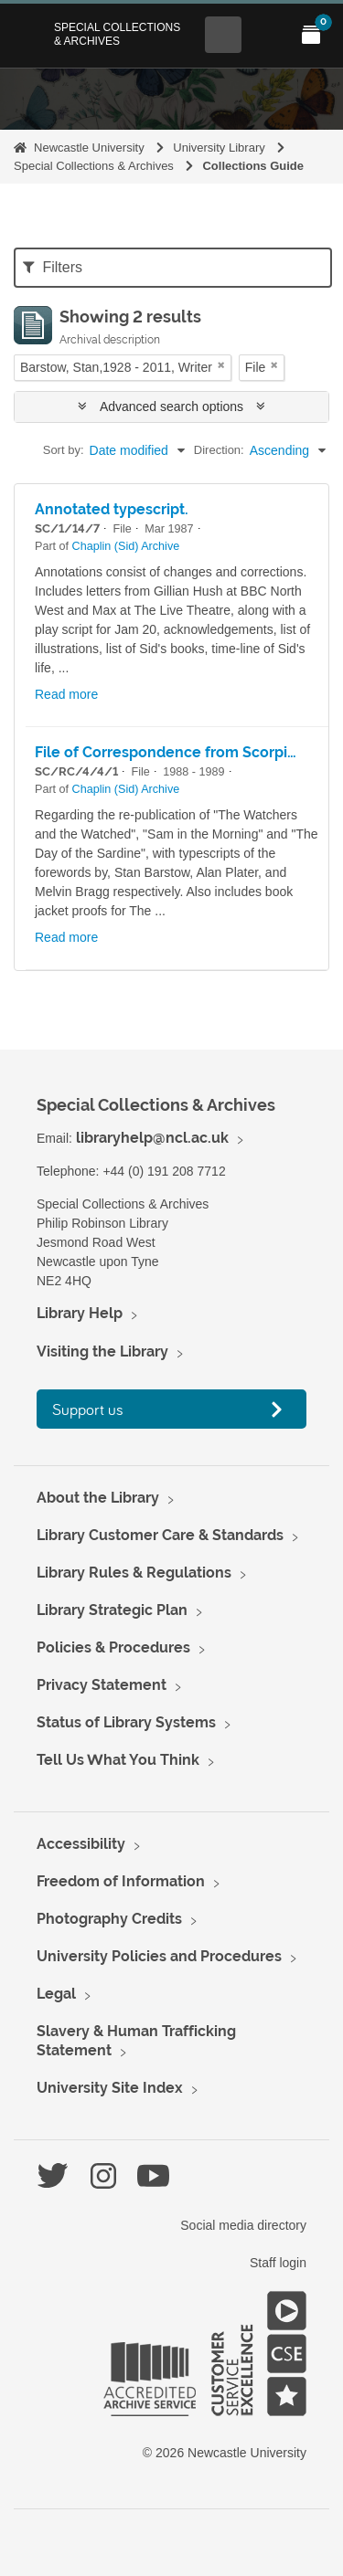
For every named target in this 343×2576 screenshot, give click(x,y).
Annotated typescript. (111, 509)
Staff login (278, 2262)
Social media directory (243, 2225)
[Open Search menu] (223, 34)
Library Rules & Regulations (134, 1572)
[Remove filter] (221, 365)
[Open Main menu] (267, 34)
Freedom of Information (121, 1881)
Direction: (219, 450)
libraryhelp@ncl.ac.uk (152, 1137)
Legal (56, 1993)
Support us (87, 1409)
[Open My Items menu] (311, 34)
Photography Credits (109, 1918)
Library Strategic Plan (112, 1610)
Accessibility (81, 1844)
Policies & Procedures (113, 1647)
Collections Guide (253, 166)
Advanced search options (171, 406)
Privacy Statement (101, 1685)
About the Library (98, 1497)
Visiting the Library (102, 1351)
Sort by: (63, 450)
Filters (52, 267)
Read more (66, 694)
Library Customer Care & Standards (160, 1535)
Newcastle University (89, 147)
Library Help (80, 1313)
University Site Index (110, 2087)
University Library (218, 147)
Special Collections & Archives (117, 34)
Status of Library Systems (126, 1722)
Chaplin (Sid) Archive (126, 546)
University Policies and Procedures (159, 1956)
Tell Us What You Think (118, 1759)
